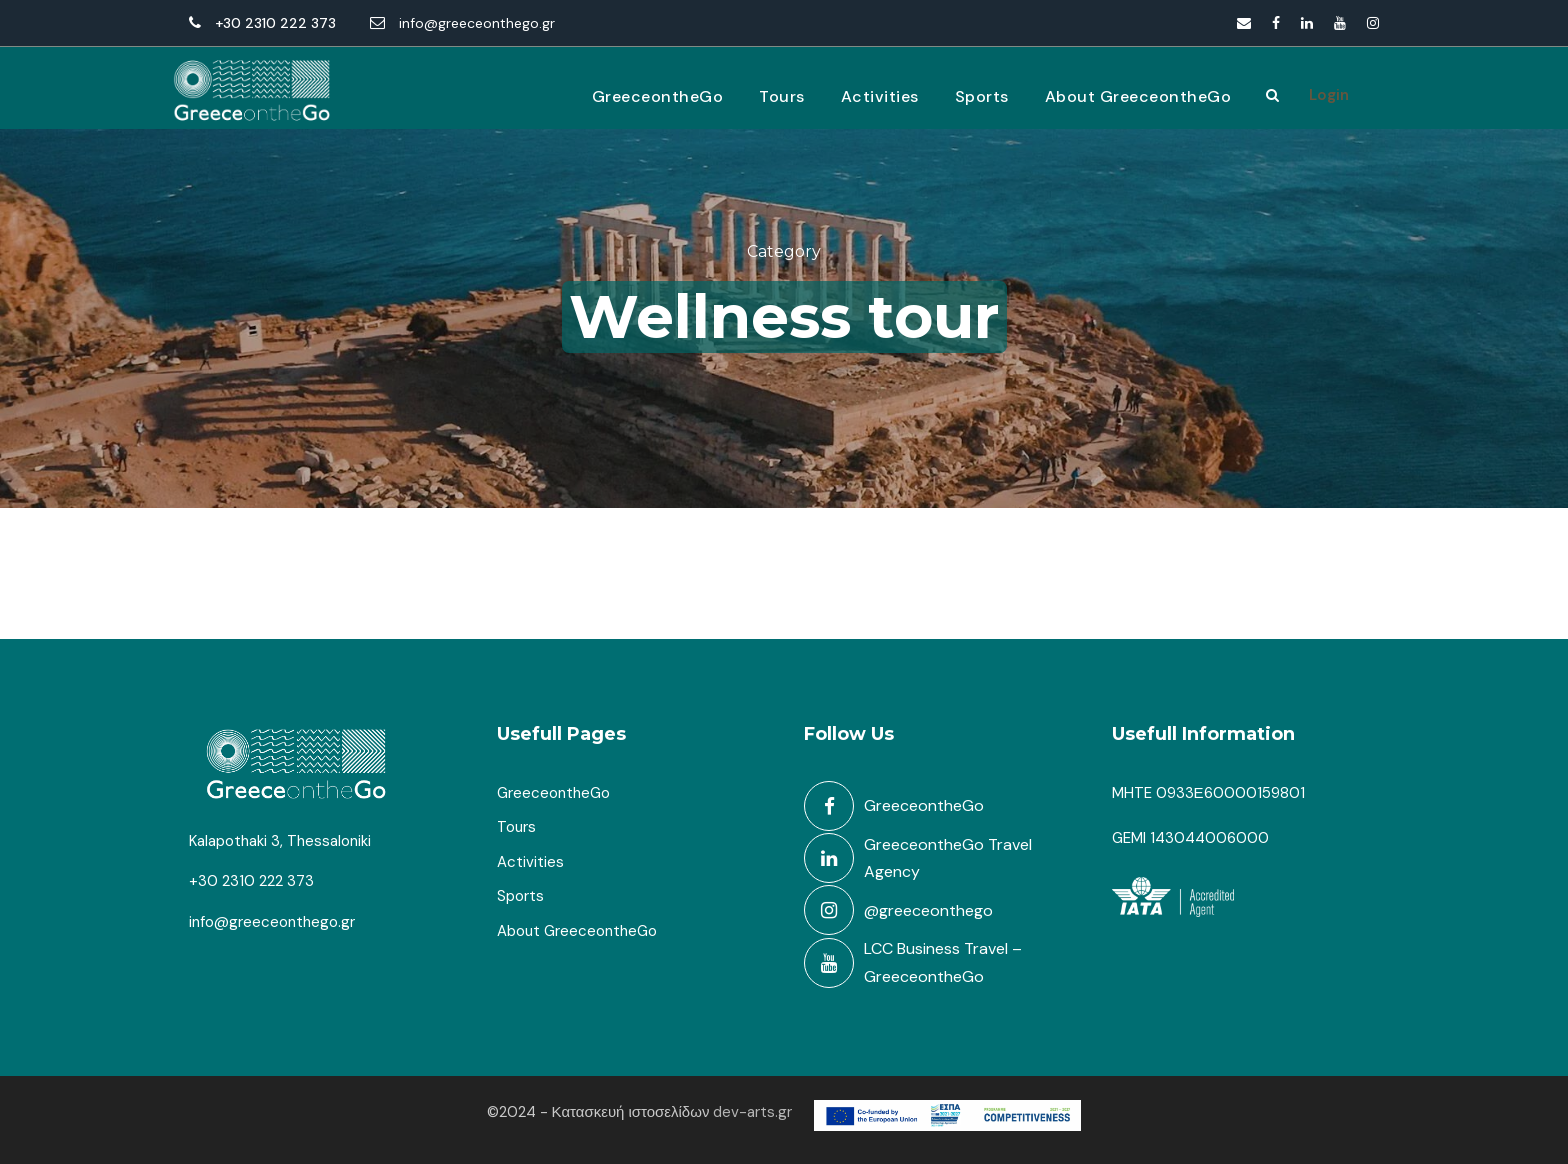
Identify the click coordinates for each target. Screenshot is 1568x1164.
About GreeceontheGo (1138, 96)
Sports (982, 96)
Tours (782, 96)
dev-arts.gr (752, 1112)
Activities (880, 96)
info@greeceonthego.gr (477, 23)
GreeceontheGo (658, 96)
